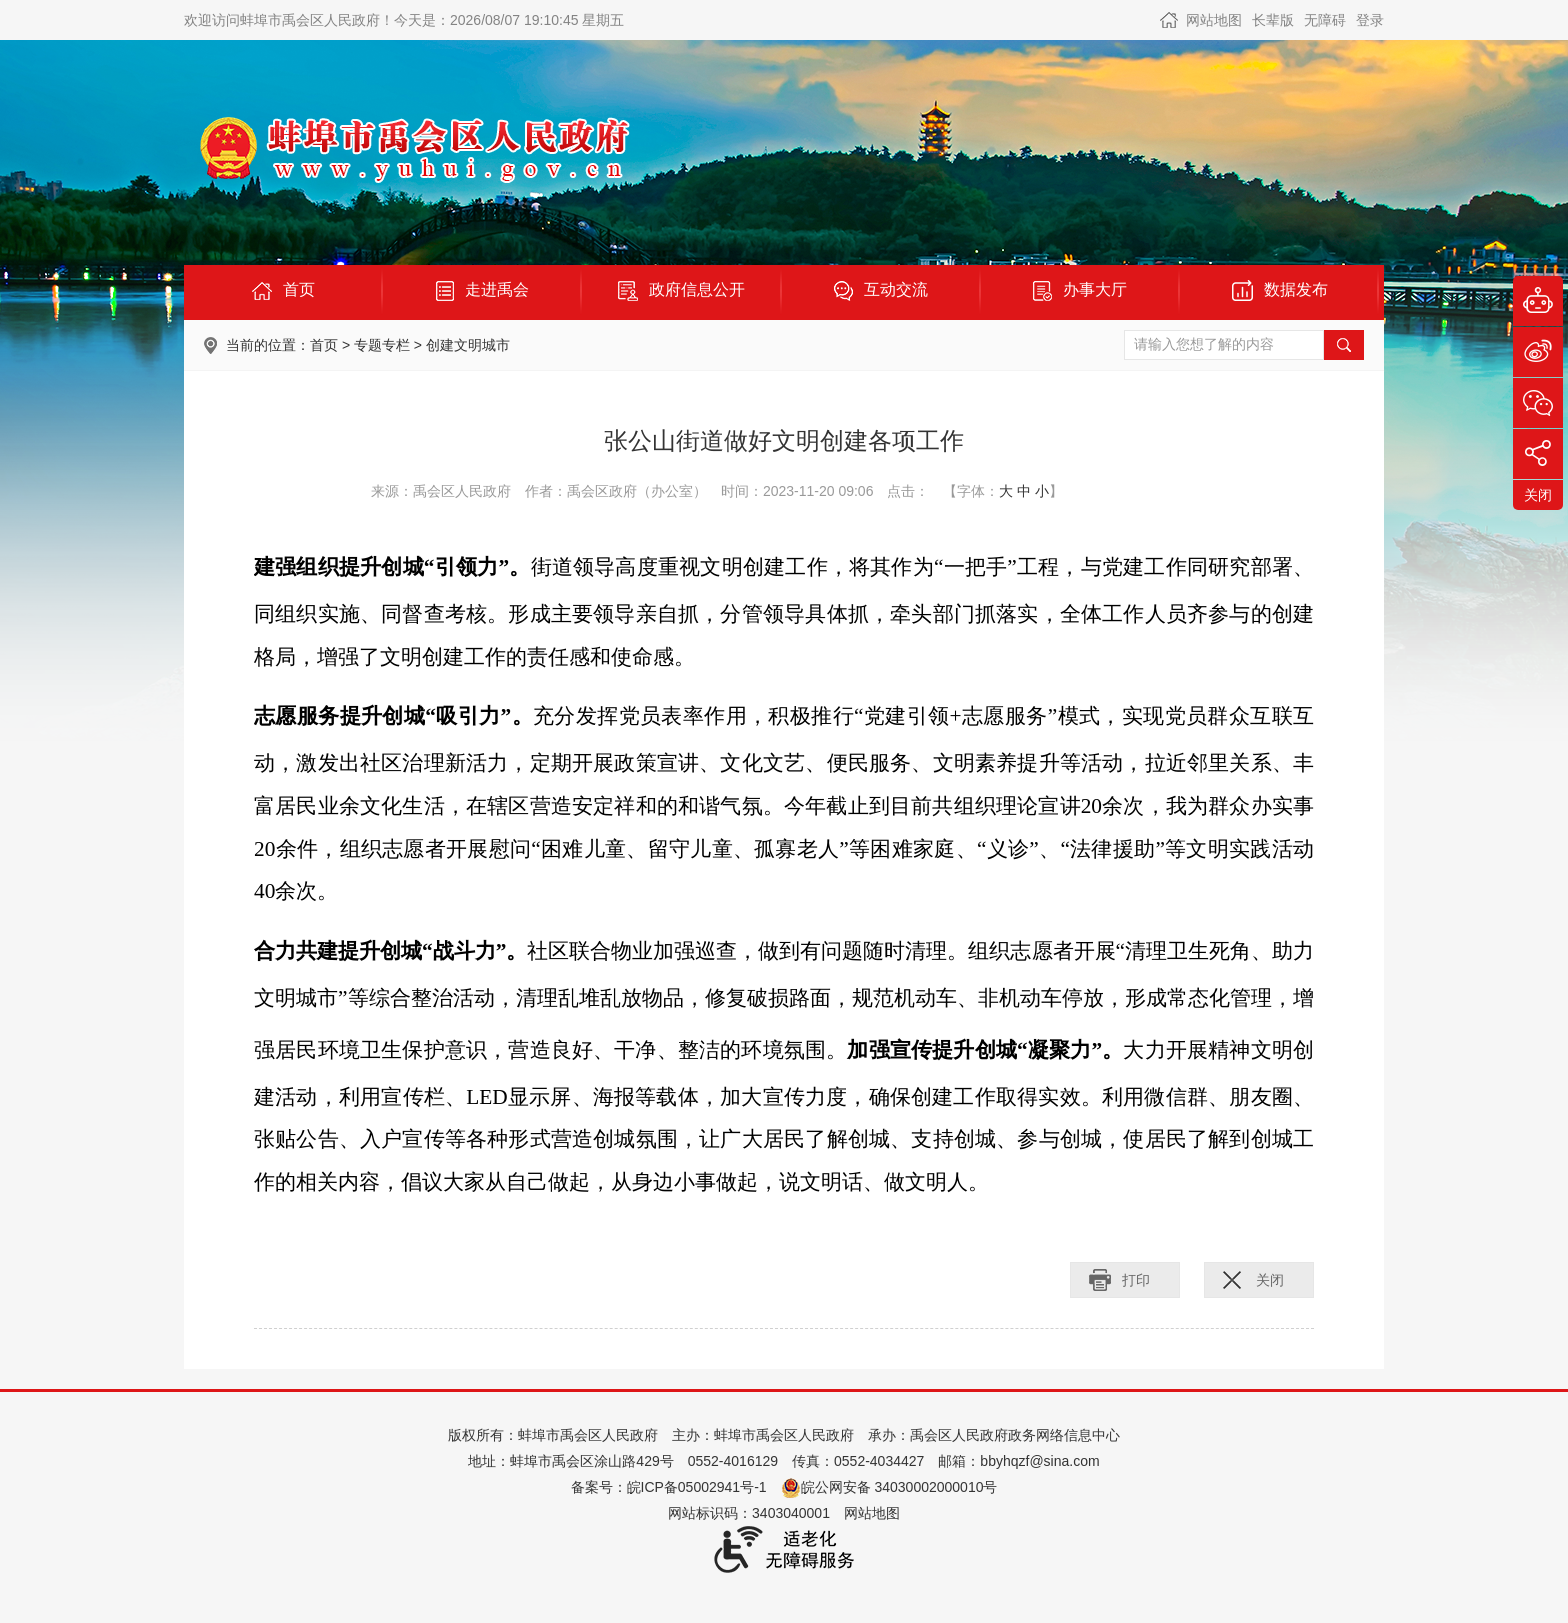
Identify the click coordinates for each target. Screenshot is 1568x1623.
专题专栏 (382, 345)
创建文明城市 (468, 345)
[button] (1273, 20)
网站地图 (1214, 20)
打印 (1136, 1280)
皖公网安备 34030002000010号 (889, 1487)
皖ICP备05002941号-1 (697, 1487)
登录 (1370, 20)
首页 (324, 345)
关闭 (1270, 1280)
